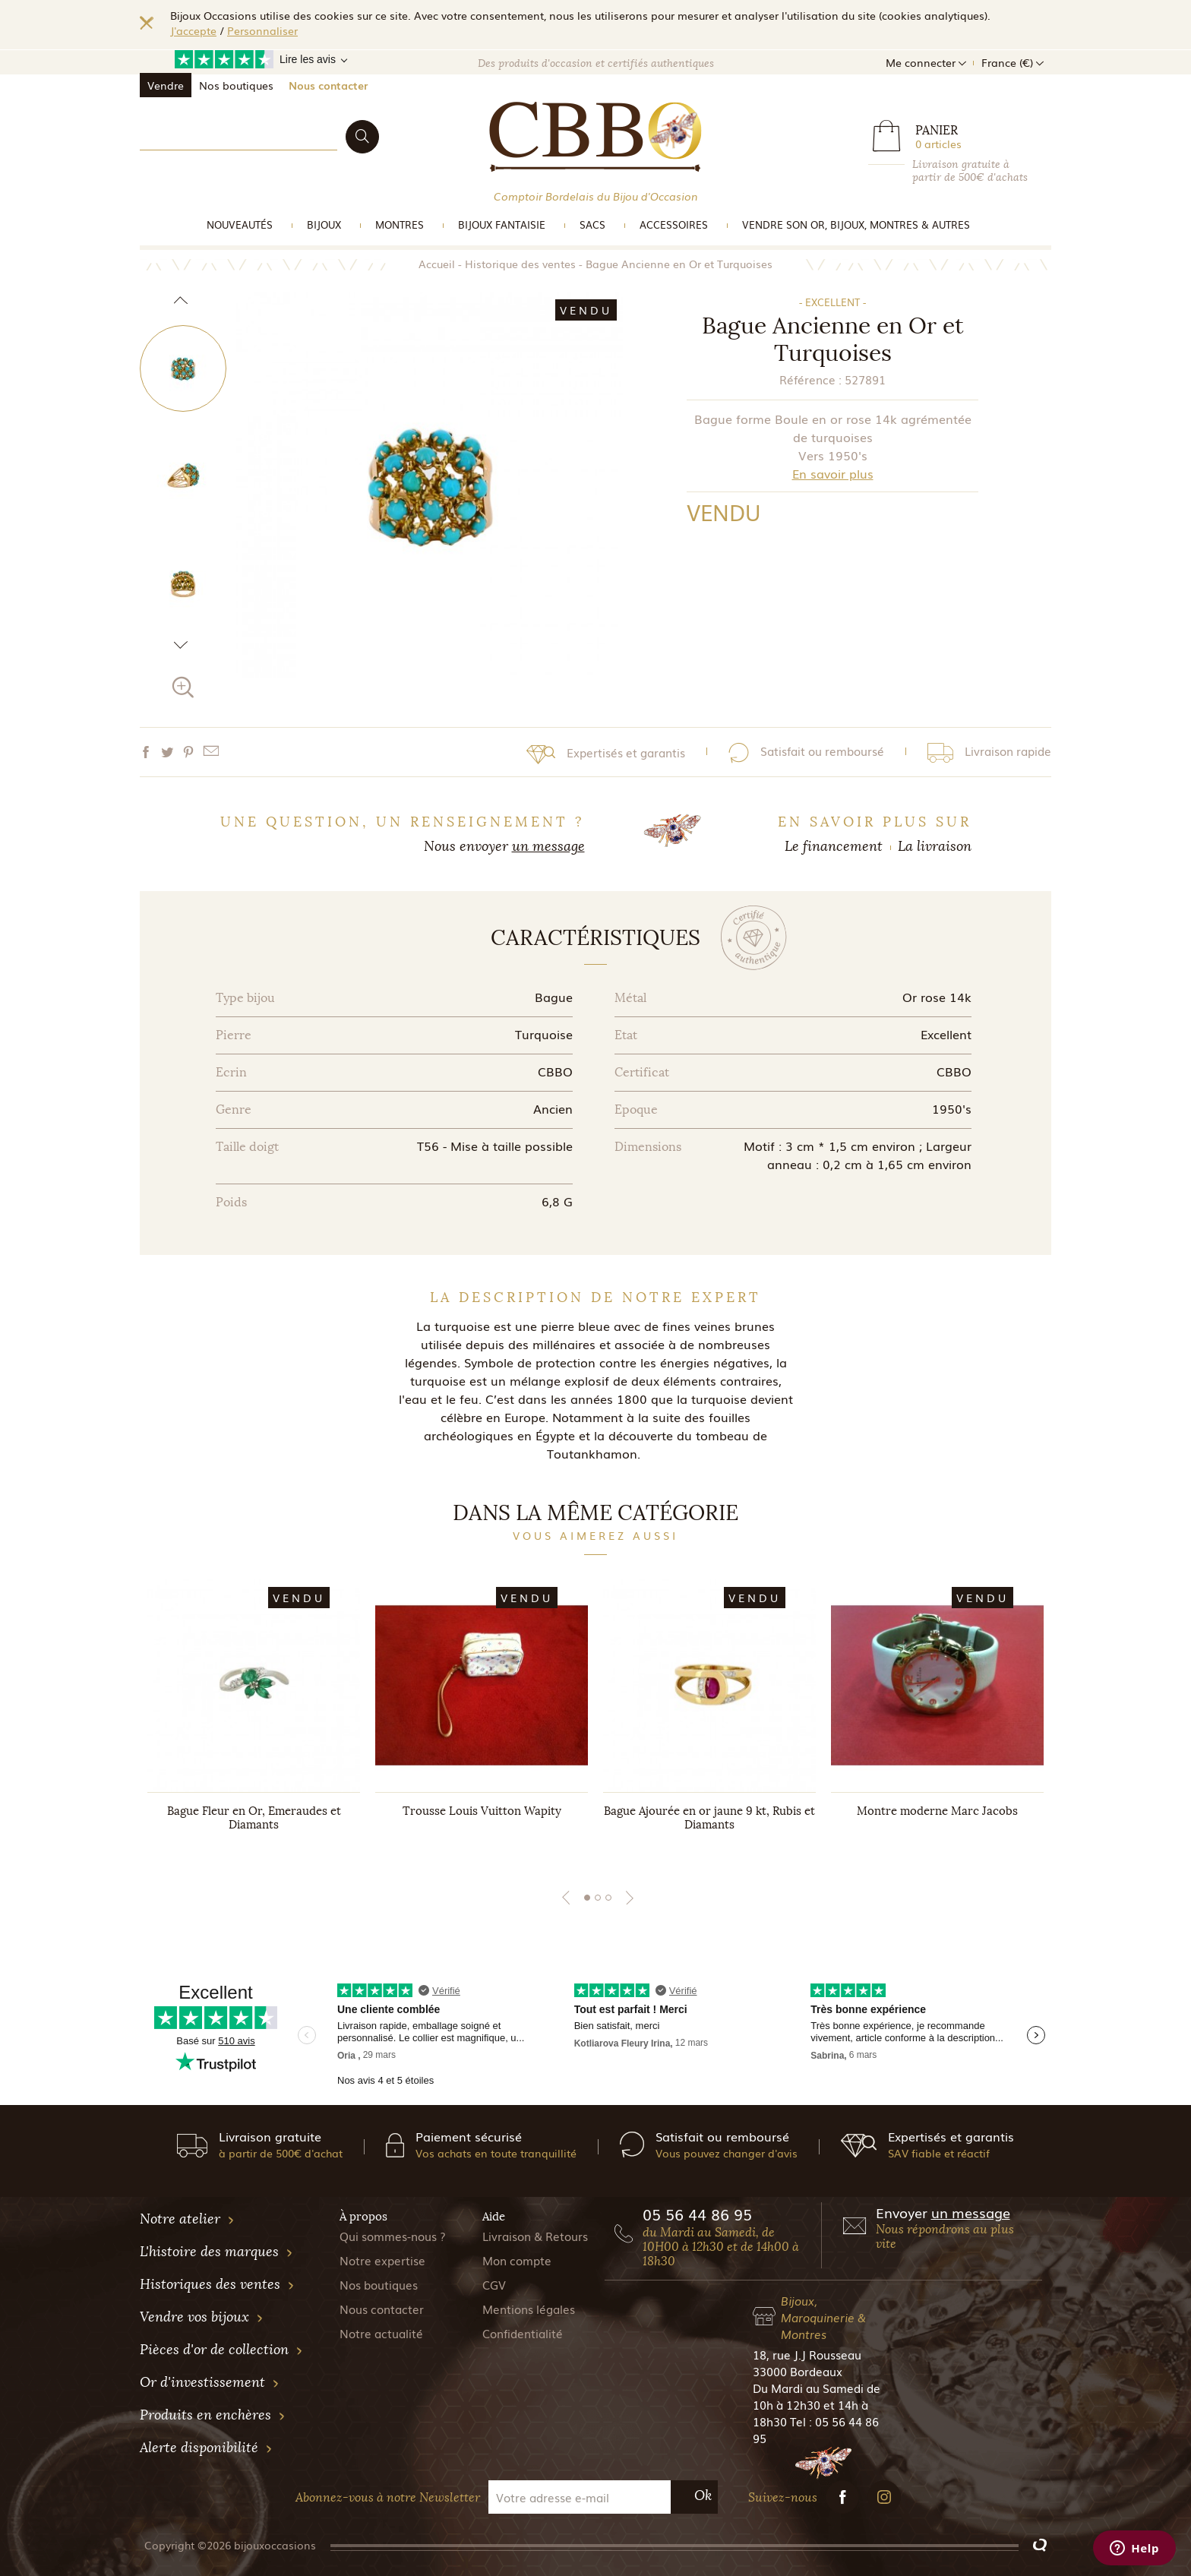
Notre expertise (382, 2260)
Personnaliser (262, 30)
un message (548, 846)
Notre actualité (381, 2333)
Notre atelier (187, 2219)
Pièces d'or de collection (221, 2349)
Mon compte (516, 2260)
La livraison (934, 846)
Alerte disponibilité (206, 2447)
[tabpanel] (254, 1719)
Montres (399, 224)
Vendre (165, 85)
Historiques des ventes (217, 2284)
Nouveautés (240, 224)
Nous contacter (328, 85)
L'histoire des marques (216, 2251)
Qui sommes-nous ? (393, 2235)
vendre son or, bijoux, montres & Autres (856, 224)
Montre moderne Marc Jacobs (937, 1811)
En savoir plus (833, 473)
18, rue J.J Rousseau (807, 2354)
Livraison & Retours (535, 2235)
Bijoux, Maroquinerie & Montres (823, 2317)
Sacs (592, 224)
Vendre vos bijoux (202, 2317)
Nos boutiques (236, 85)
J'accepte (193, 30)
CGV (494, 2284)
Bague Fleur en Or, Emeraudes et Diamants (254, 1818)
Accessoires (674, 224)
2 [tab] (598, 1898)
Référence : (810, 379)
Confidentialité (522, 2333)
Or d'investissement (210, 2382)
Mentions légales (528, 2308)
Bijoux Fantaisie (501, 224)
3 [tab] (608, 1898)
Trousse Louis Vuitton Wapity (482, 1811)
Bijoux (324, 224)
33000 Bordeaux (797, 2371)
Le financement (834, 846)
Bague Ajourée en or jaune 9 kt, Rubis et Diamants (709, 1818)
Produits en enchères (213, 2415)
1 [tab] (587, 1898)
